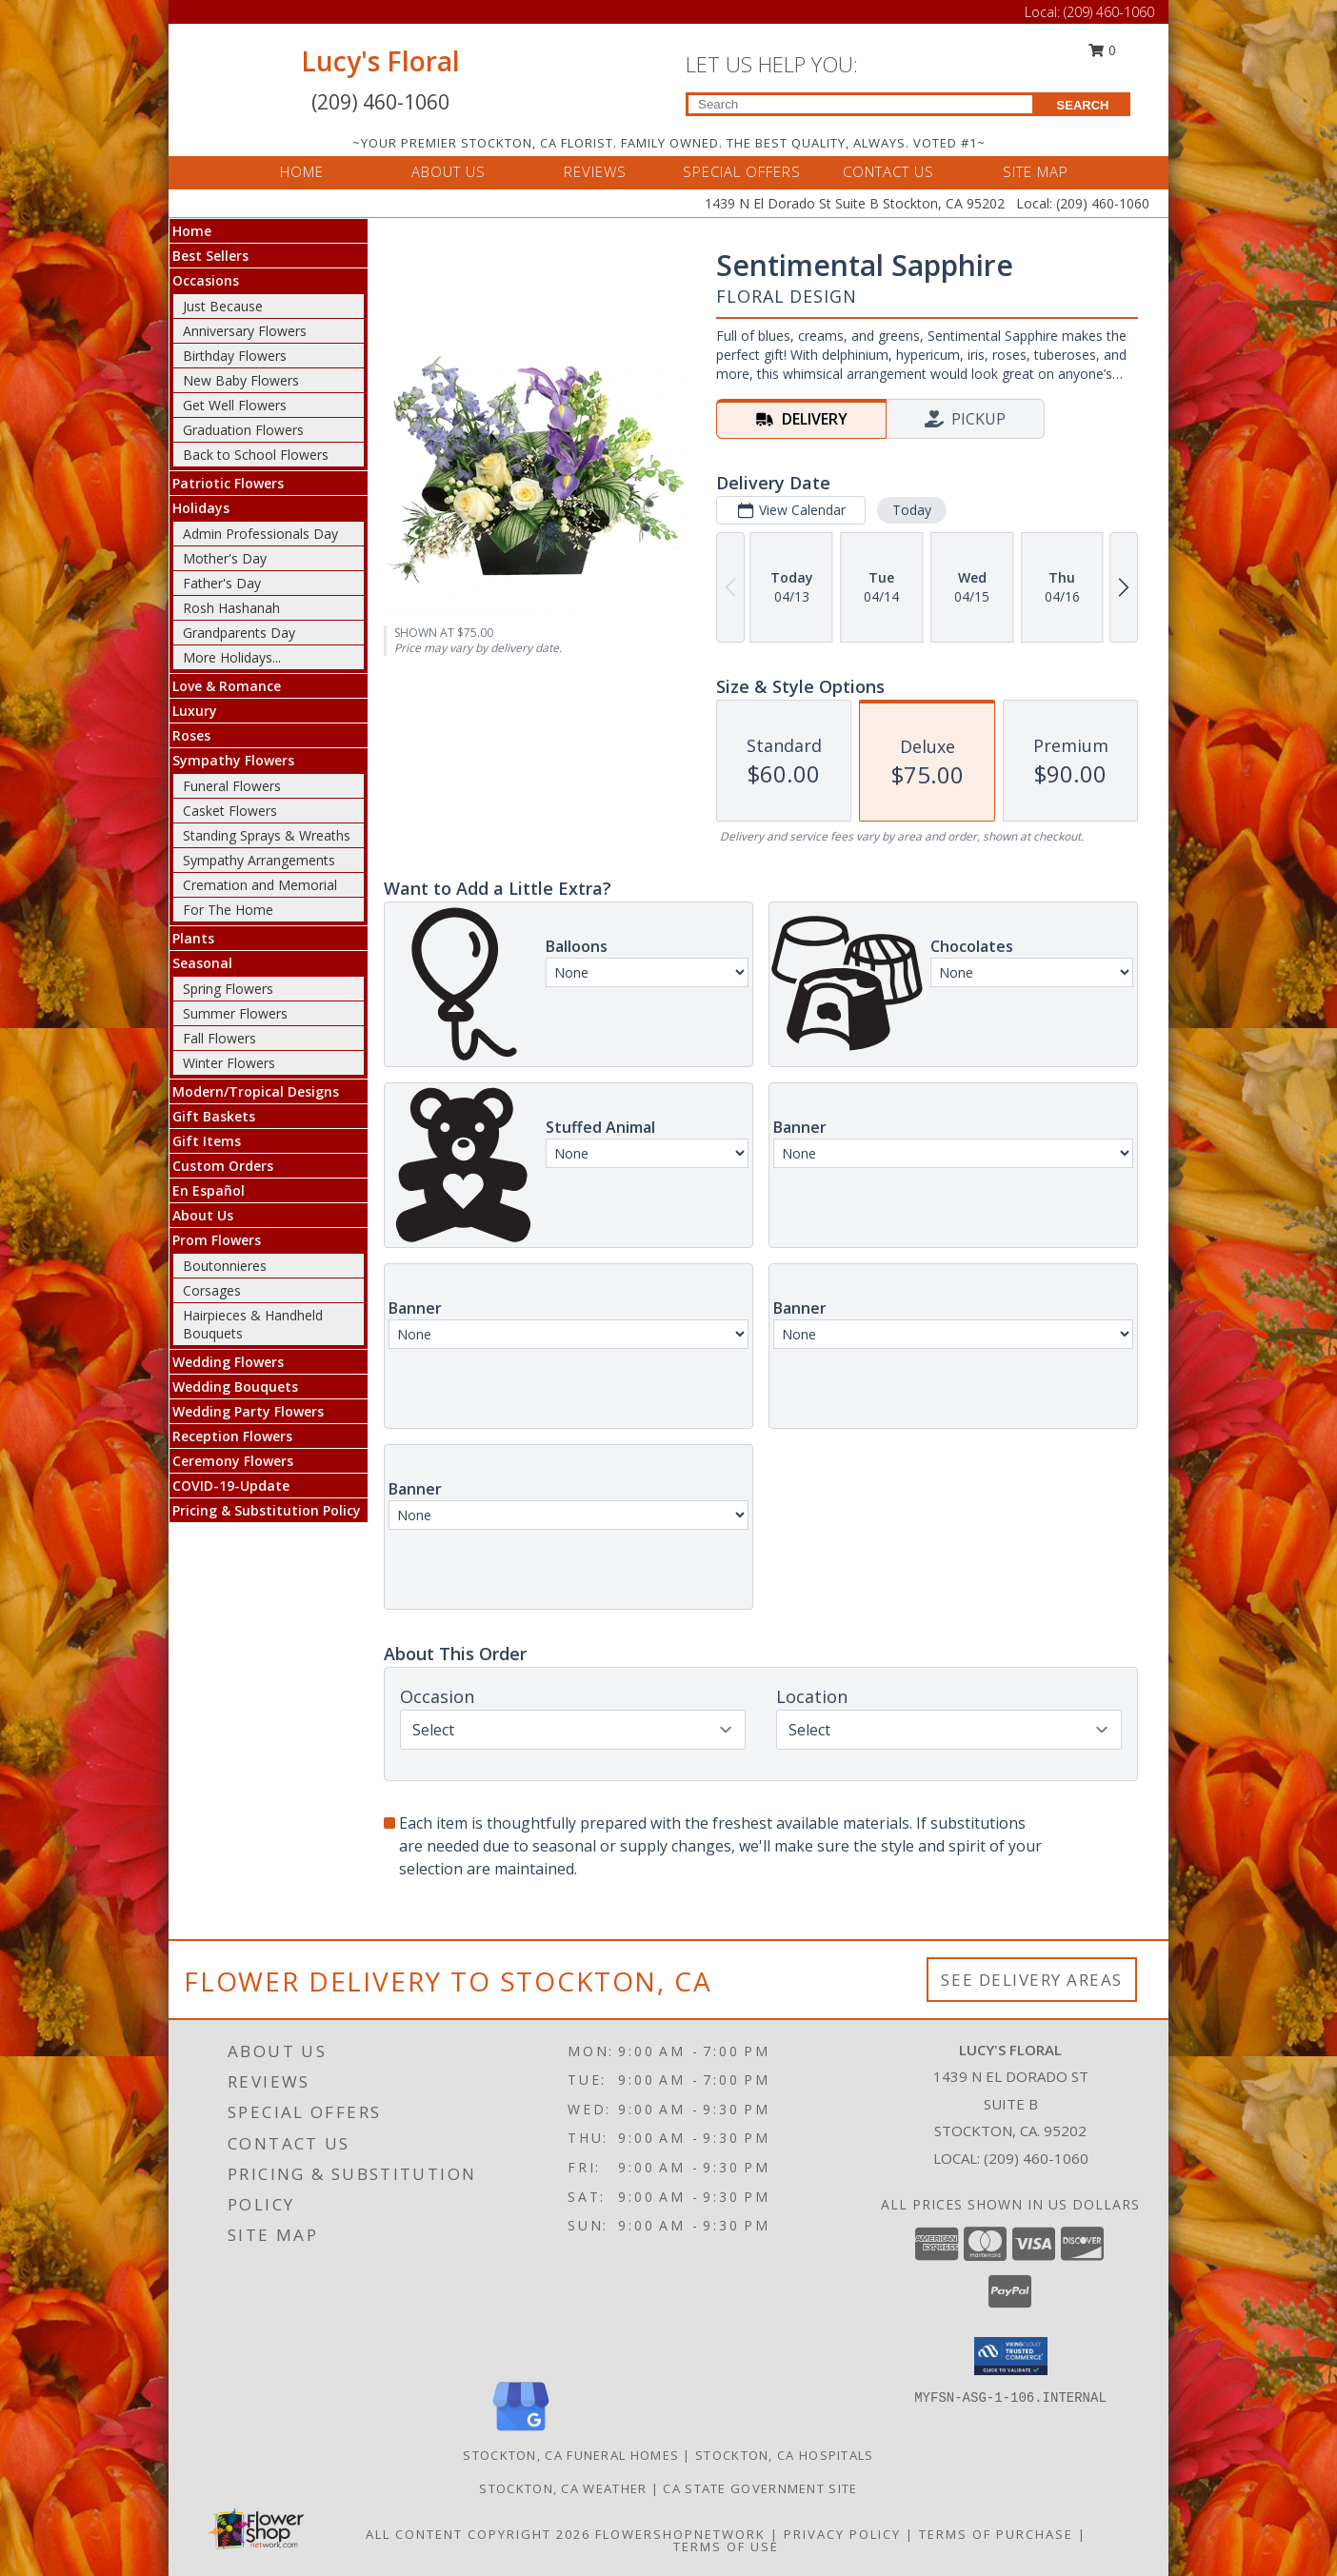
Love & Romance (226, 686)
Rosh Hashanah (231, 608)
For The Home (228, 910)
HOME (302, 171)
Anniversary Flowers (245, 331)
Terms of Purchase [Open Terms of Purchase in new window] (996, 2534)
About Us (202, 1215)
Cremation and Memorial (260, 885)
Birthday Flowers (235, 356)
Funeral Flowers (232, 786)
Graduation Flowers (243, 430)
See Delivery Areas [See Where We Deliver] (1032, 1980)
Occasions (205, 280)
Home (191, 231)
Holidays (200, 508)
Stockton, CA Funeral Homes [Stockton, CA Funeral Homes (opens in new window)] (571, 2455)
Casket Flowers (230, 811)
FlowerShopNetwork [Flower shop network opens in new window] (680, 2534)
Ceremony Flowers (232, 1461)
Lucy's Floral (380, 61)
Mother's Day (225, 558)
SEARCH (1083, 105)
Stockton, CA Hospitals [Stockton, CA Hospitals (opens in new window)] (784, 2455)
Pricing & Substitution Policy (266, 1510)
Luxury (194, 711)
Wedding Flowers (228, 1362)
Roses (191, 735)
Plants (193, 938)
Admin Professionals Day (260, 534)
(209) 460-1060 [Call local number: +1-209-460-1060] (1036, 2158)
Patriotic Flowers (228, 483)
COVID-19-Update (230, 1485)
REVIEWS (595, 171)
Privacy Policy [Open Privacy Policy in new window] (842, 2534)
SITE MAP (1035, 171)
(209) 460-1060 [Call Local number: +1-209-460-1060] (1109, 12)
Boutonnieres (225, 1266)
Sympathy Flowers (233, 760)
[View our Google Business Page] (520, 2432)
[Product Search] (860, 104)
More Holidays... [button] (232, 657)
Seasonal (202, 963)
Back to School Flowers (256, 455)
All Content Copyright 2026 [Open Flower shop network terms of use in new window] (478, 2534)
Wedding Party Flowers (248, 1411)
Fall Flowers (219, 1038)
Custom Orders (222, 1166)
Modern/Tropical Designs (255, 1091)
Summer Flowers (235, 1013)
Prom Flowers (216, 1240)
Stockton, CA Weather (563, 2488)
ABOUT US (448, 171)
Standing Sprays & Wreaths (266, 835)
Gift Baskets (213, 1116)
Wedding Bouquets (235, 1386)
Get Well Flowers (235, 405)
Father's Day (222, 583)
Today (911, 510)
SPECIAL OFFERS (742, 171)
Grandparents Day (239, 633)
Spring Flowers (228, 989)
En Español (208, 1190)
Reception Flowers (232, 1436)
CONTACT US (888, 171)
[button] (1011, 2356)
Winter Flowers (229, 1063)
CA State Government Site (760, 2488)
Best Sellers (210, 256)
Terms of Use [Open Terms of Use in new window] (726, 2546)
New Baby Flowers (241, 380)
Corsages (212, 1290)
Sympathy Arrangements (259, 860)
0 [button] (1102, 50)
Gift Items (206, 1141)
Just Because (223, 306)
